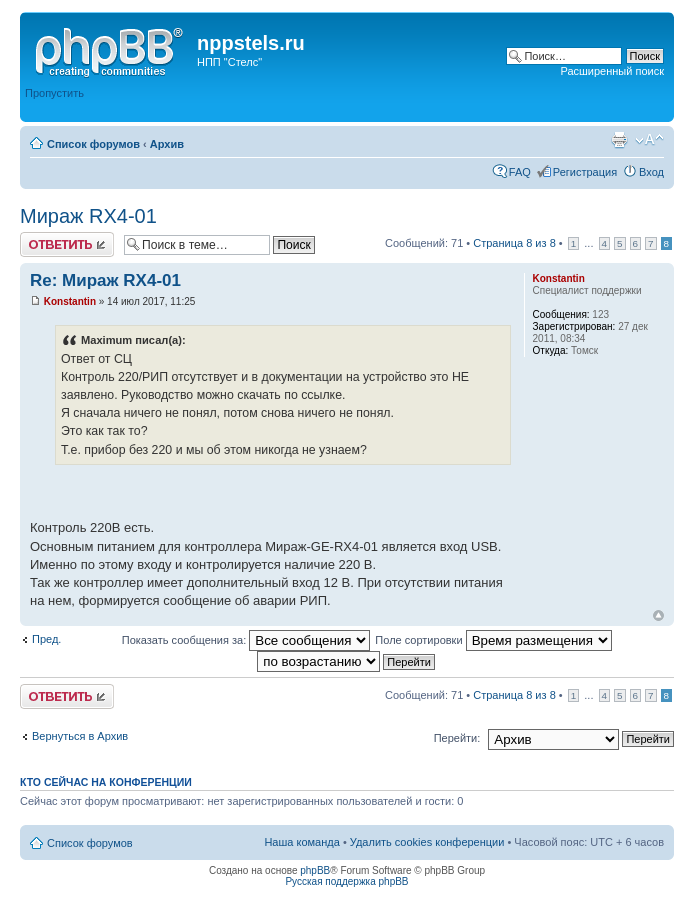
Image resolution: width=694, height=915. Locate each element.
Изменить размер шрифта (649, 140)
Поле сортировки (493, 640)
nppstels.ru (251, 43)
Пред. (46, 639)
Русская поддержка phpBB (346, 881)
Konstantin (70, 301)
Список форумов (93, 144)
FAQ (520, 172)
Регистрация (585, 172)
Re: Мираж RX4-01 (105, 280)
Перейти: (457, 738)
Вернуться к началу (658, 615)
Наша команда (301, 842)
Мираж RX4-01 (88, 216)
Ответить (67, 244)
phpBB (315, 870)
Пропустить (54, 93)
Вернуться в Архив (80, 736)
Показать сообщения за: (246, 640)
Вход (651, 172)
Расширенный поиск (612, 71)
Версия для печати (619, 140)
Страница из (514, 243)
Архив (167, 144)
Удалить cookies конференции (427, 842)
